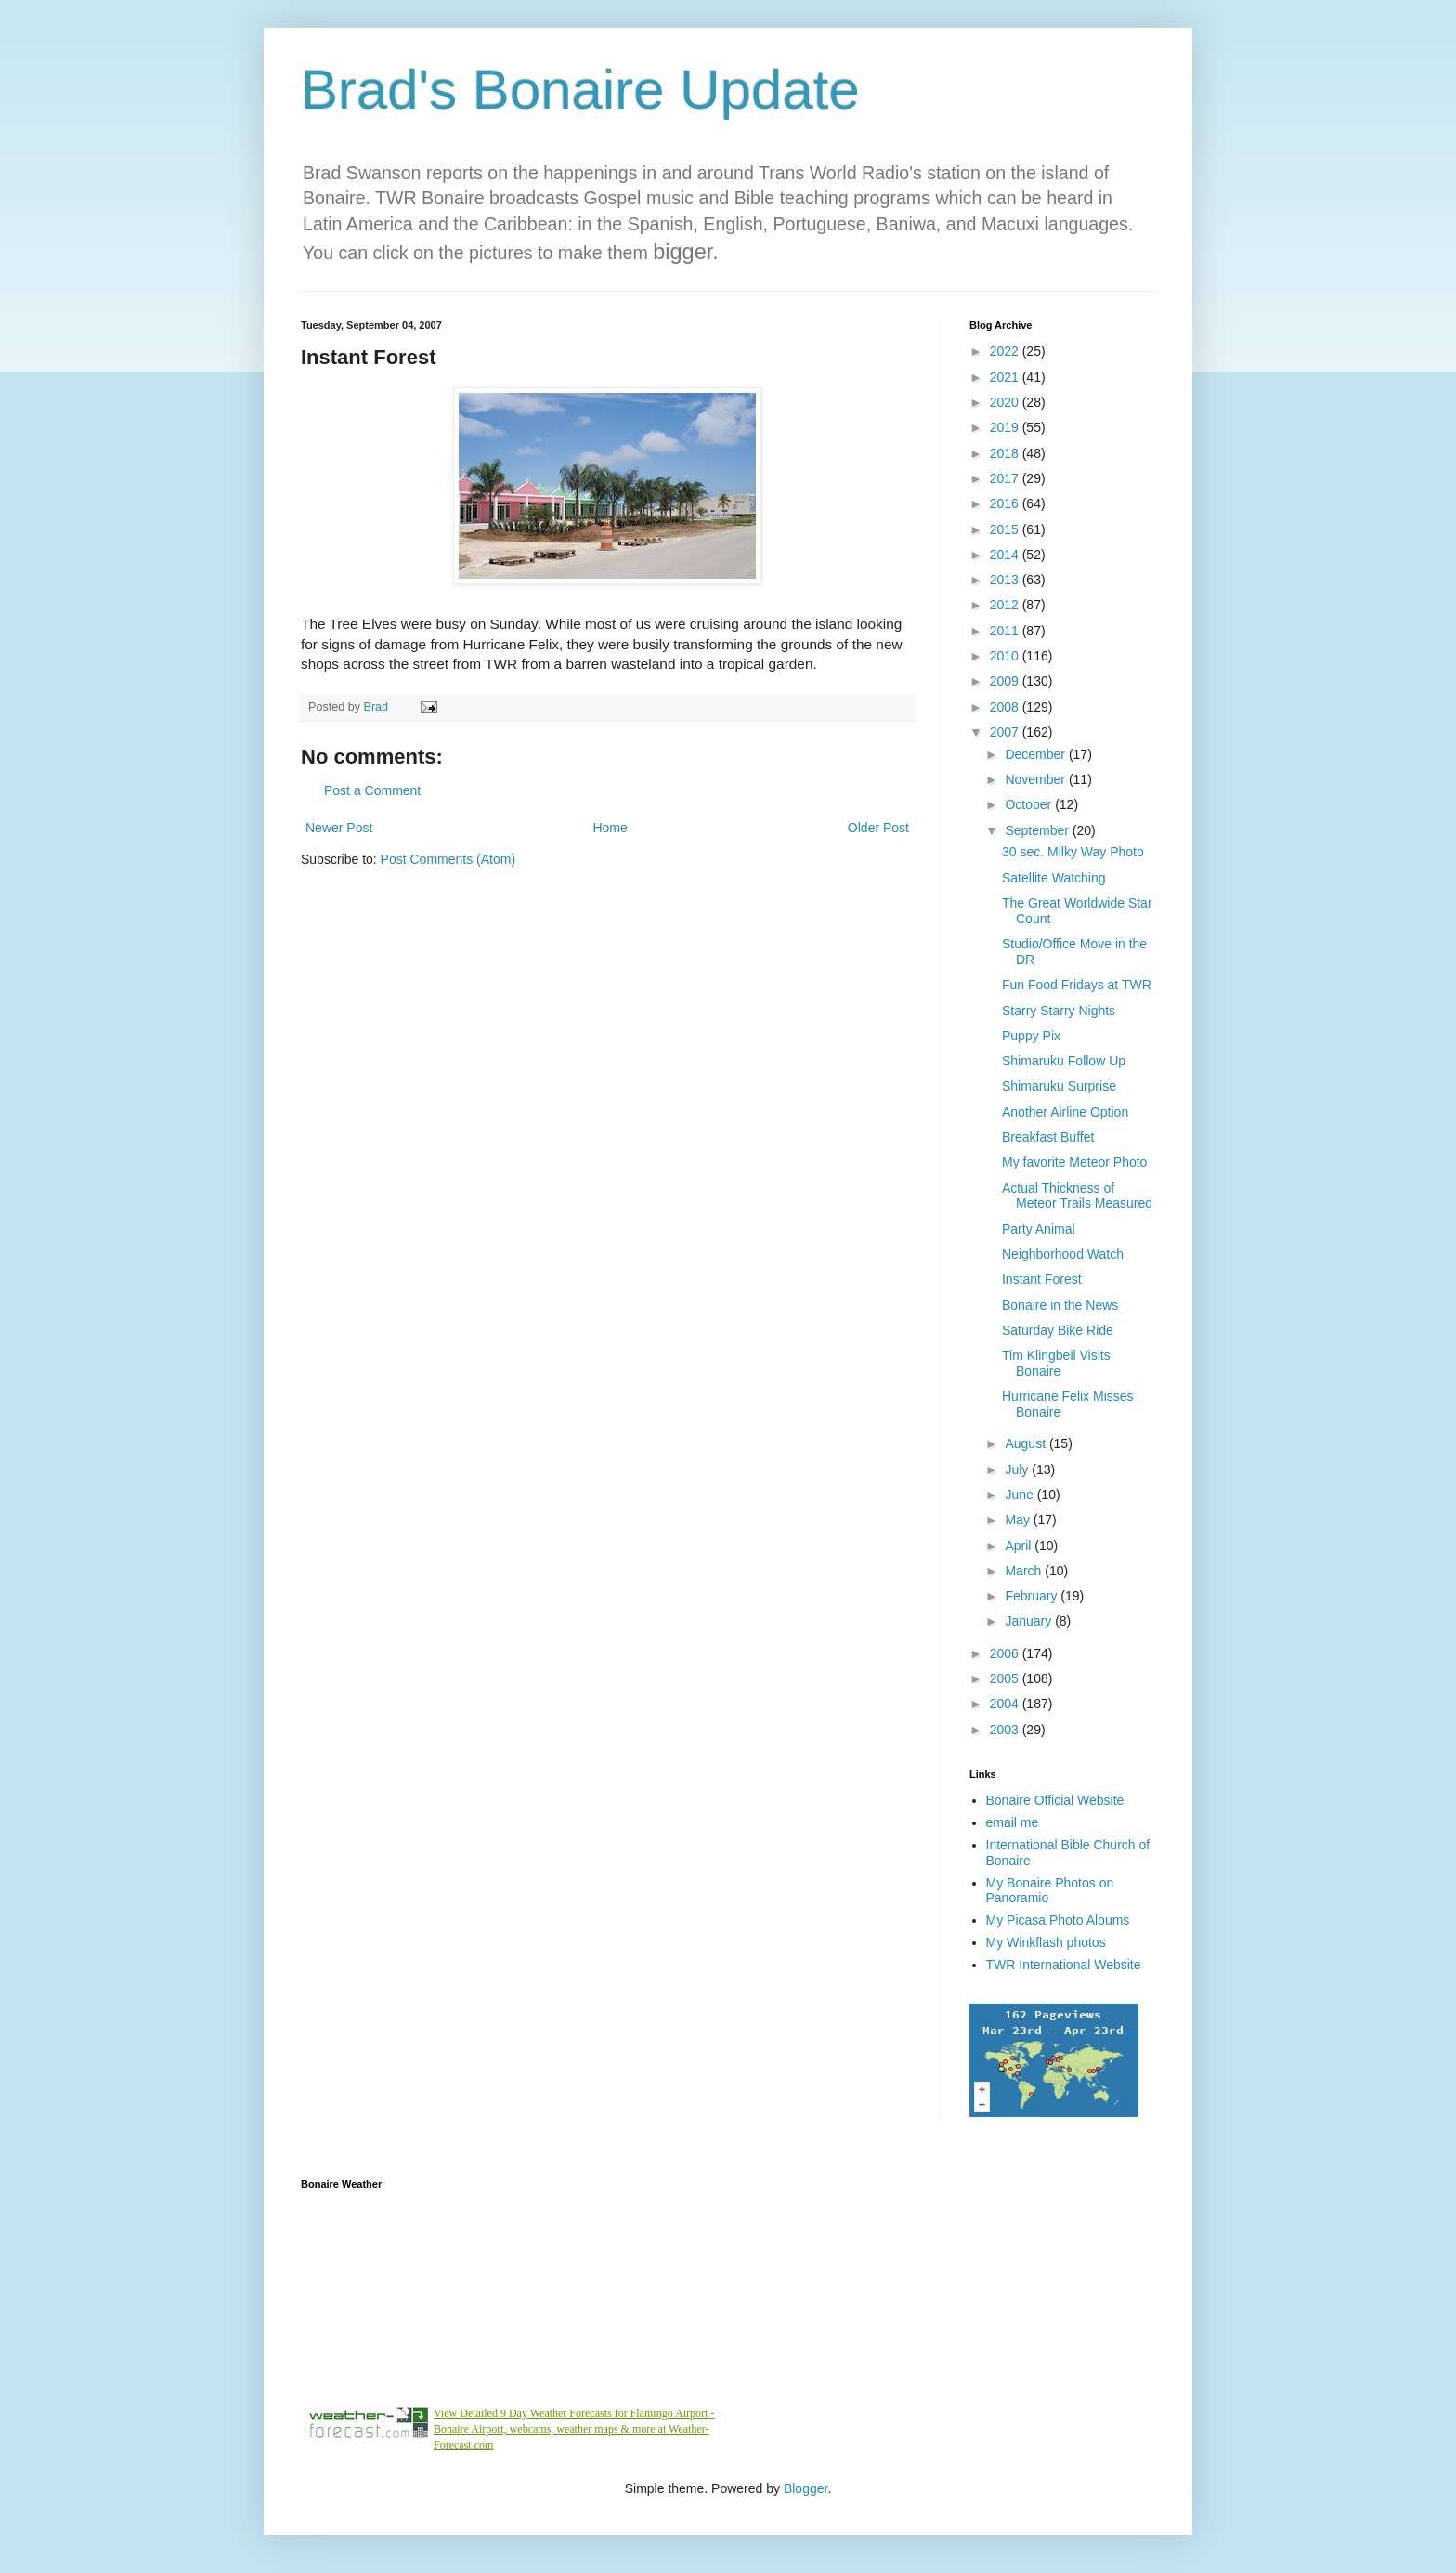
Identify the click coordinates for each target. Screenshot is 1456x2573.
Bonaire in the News (1060, 1305)
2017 (1006, 478)
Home (609, 827)
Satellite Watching (1054, 877)
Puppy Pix (1031, 1035)
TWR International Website (1063, 1964)
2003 (1006, 1729)
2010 (1006, 655)
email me (1012, 1822)
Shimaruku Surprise (1059, 1085)
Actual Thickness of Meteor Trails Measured (1077, 1196)
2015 (1006, 529)
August (1026, 1443)
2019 (1006, 427)
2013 (1006, 579)
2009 (1006, 680)
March (1025, 1570)
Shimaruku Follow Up (1063, 1060)
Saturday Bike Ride (1057, 1330)
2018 (1006, 453)
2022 (1006, 351)
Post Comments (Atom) (448, 859)
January (1030, 1620)
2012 (1006, 604)
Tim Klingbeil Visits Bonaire (1056, 1363)
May (1019, 1519)
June (1020, 1494)
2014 (1006, 554)
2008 (1006, 706)
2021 (1006, 377)
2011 (1006, 630)
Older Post (878, 827)
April (1019, 1545)
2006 (1006, 1653)
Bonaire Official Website (1055, 1800)
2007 (1006, 732)
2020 (1006, 402)
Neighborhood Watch (1063, 1254)
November (1036, 779)
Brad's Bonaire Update (580, 90)
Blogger (805, 2488)
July (1018, 1469)
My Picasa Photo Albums (1058, 1920)
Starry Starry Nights (1058, 1010)
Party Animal (1038, 1228)
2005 (1006, 1678)
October (1030, 804)
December (1036, 754)
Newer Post (339, 827)
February (1032, 1595)
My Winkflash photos (1046, 1942)
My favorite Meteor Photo (1074, 1162)
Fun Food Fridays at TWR (1076, 984)
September (1038, 830)
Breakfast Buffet (1048, 1137)
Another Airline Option (1065, 1111)
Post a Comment (372, 790)
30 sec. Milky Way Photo (1073, 851)
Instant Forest (1042, 1279)
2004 (1006, 1703)
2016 (1006, 503)
